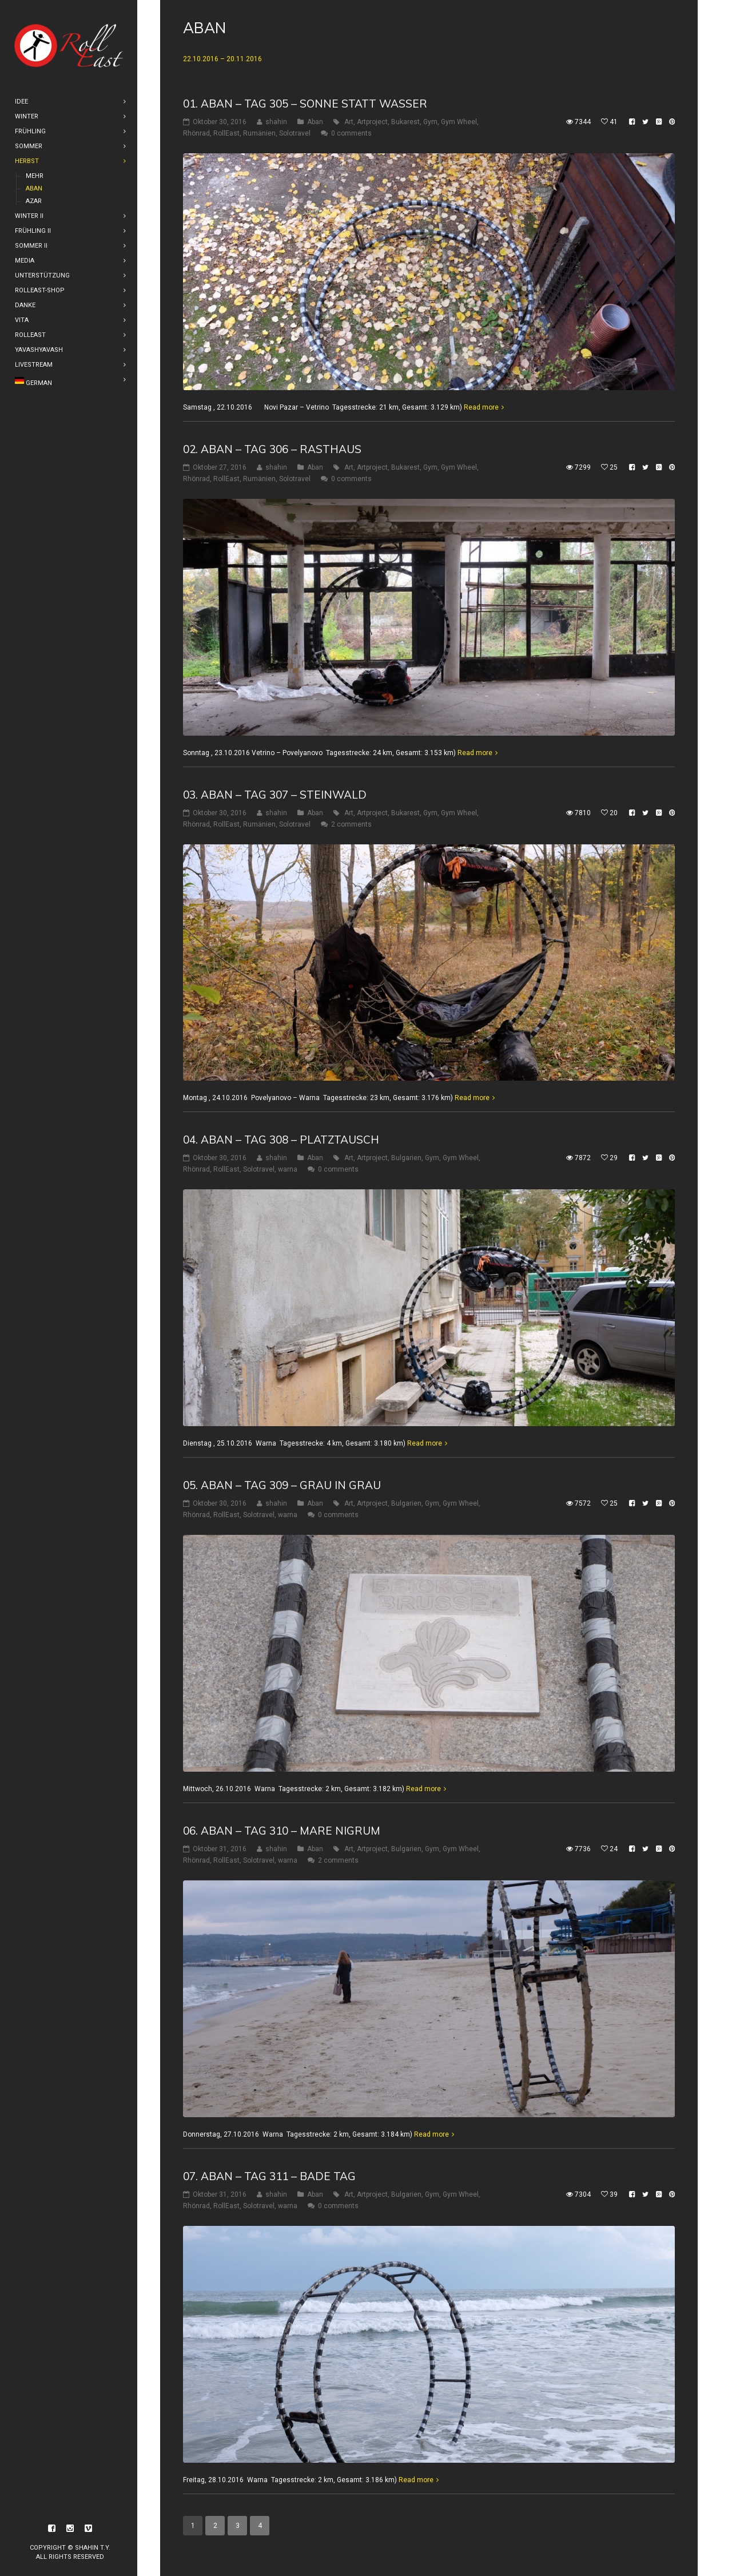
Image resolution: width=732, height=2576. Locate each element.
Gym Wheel (459, 122)
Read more (481, 407)
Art (348, 122)
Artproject (372, 122)
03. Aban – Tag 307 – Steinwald (275, 794)
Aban (315, 122)
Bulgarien (406, 1158)
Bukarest (405, 122)
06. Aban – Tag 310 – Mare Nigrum (281, 1830)
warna (287, 1169)
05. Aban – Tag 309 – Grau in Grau (282, 1485)
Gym (430, 122)
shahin (276, 122)
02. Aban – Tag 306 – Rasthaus (272, 449)
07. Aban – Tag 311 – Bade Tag (269, 2176)
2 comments (351, 824)
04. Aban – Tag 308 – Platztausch (281, 1139)
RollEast (226, 133)
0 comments (351, 133)
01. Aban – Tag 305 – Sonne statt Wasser (305, 103)
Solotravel (295, 133)
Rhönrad (196, 133)
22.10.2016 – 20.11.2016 (222, 59)
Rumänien (259, 133)
